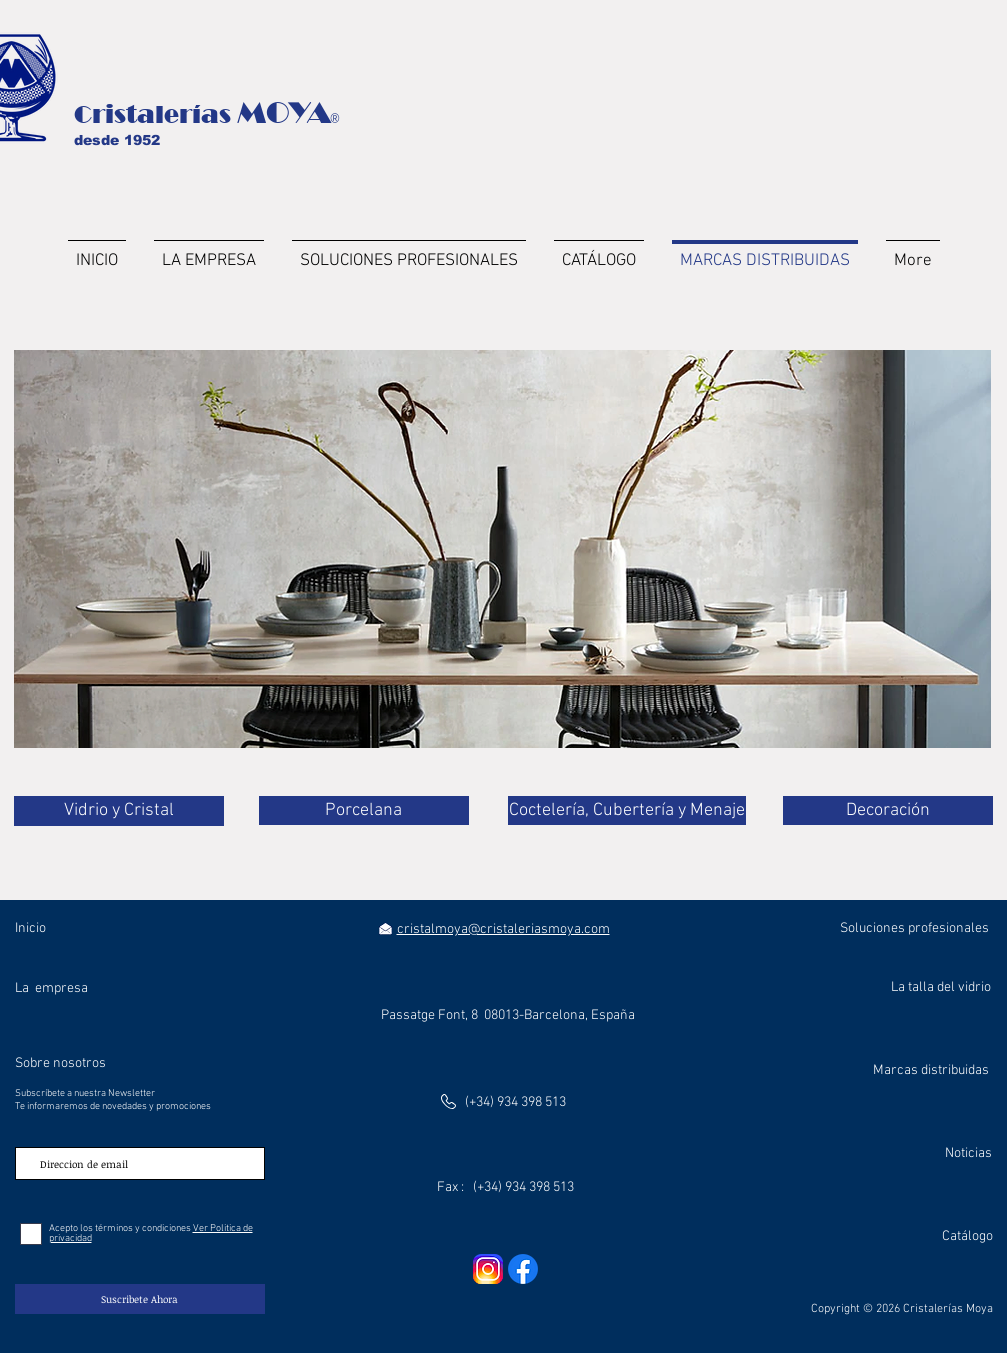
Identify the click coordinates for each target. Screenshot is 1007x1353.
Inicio (30, 928)
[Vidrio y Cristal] (119, 811)
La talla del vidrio (941, 987)
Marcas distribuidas (931, 1070)
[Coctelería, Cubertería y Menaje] (627, 810)
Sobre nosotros (60, 1063)
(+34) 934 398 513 (515, 1102)
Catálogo (967, 1236)
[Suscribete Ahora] (140, 1299)
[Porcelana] (364, 810)
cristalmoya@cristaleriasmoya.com (503, 929)
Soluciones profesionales (914, 928)
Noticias (968, 1153)
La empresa (51, 988)
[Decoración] (888, 810)
